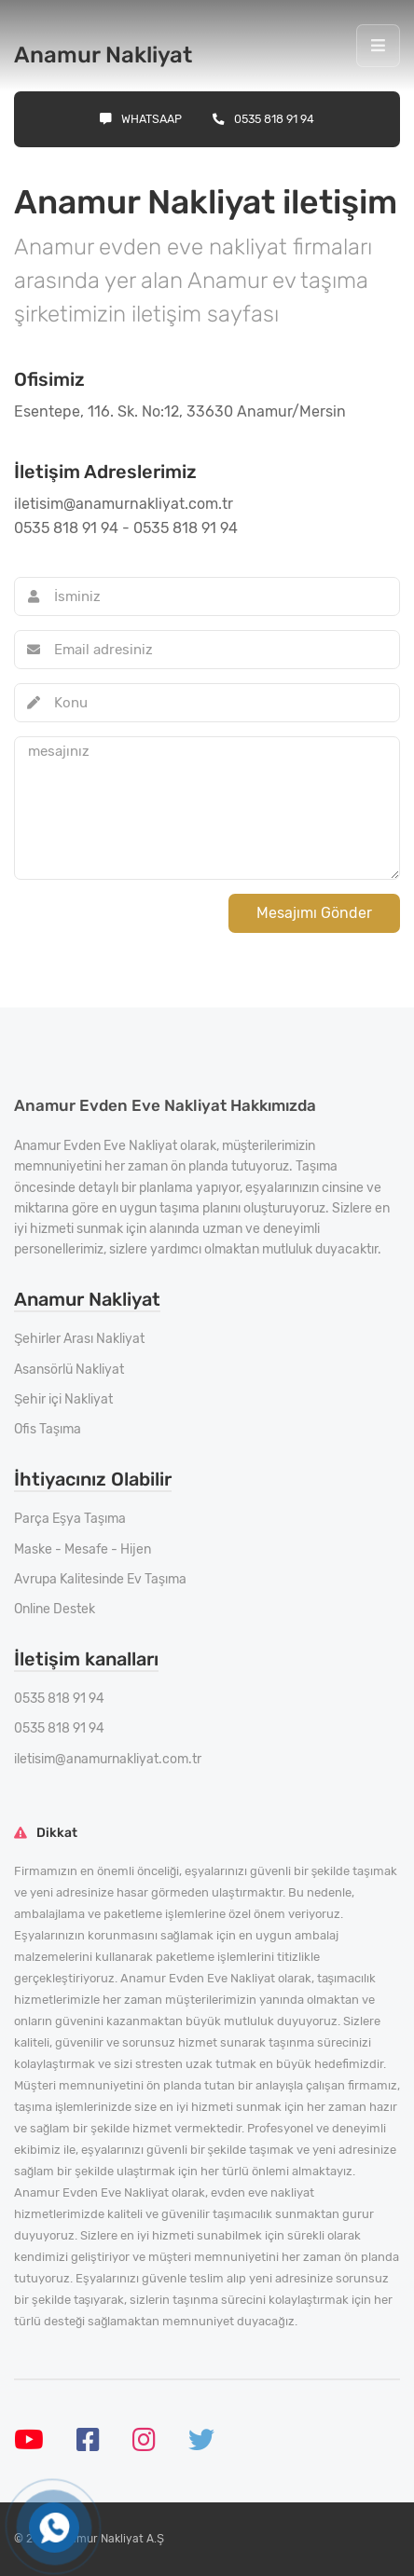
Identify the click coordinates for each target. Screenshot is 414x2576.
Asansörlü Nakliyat (69, 1369)
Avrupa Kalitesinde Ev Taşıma (100, 1579)
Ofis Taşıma (47, 1429)
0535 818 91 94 (263, 119)
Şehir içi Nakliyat (63, 1399)
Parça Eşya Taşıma (70, 1519)
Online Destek (54, 1609)
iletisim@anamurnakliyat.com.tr (107, 1759)
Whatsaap (141, 119)
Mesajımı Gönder (314, 913)
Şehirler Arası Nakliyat (79, 1339)
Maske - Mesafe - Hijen (82, 1549)
